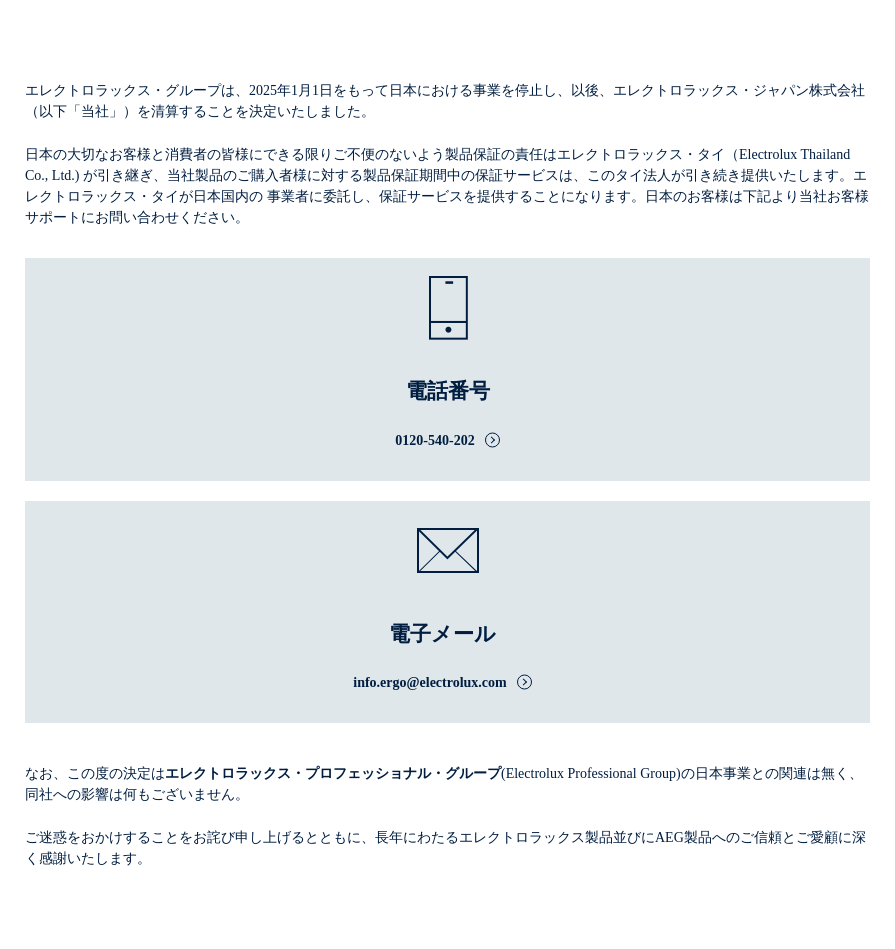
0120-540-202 (434, 440)
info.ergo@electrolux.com (430, 682)
